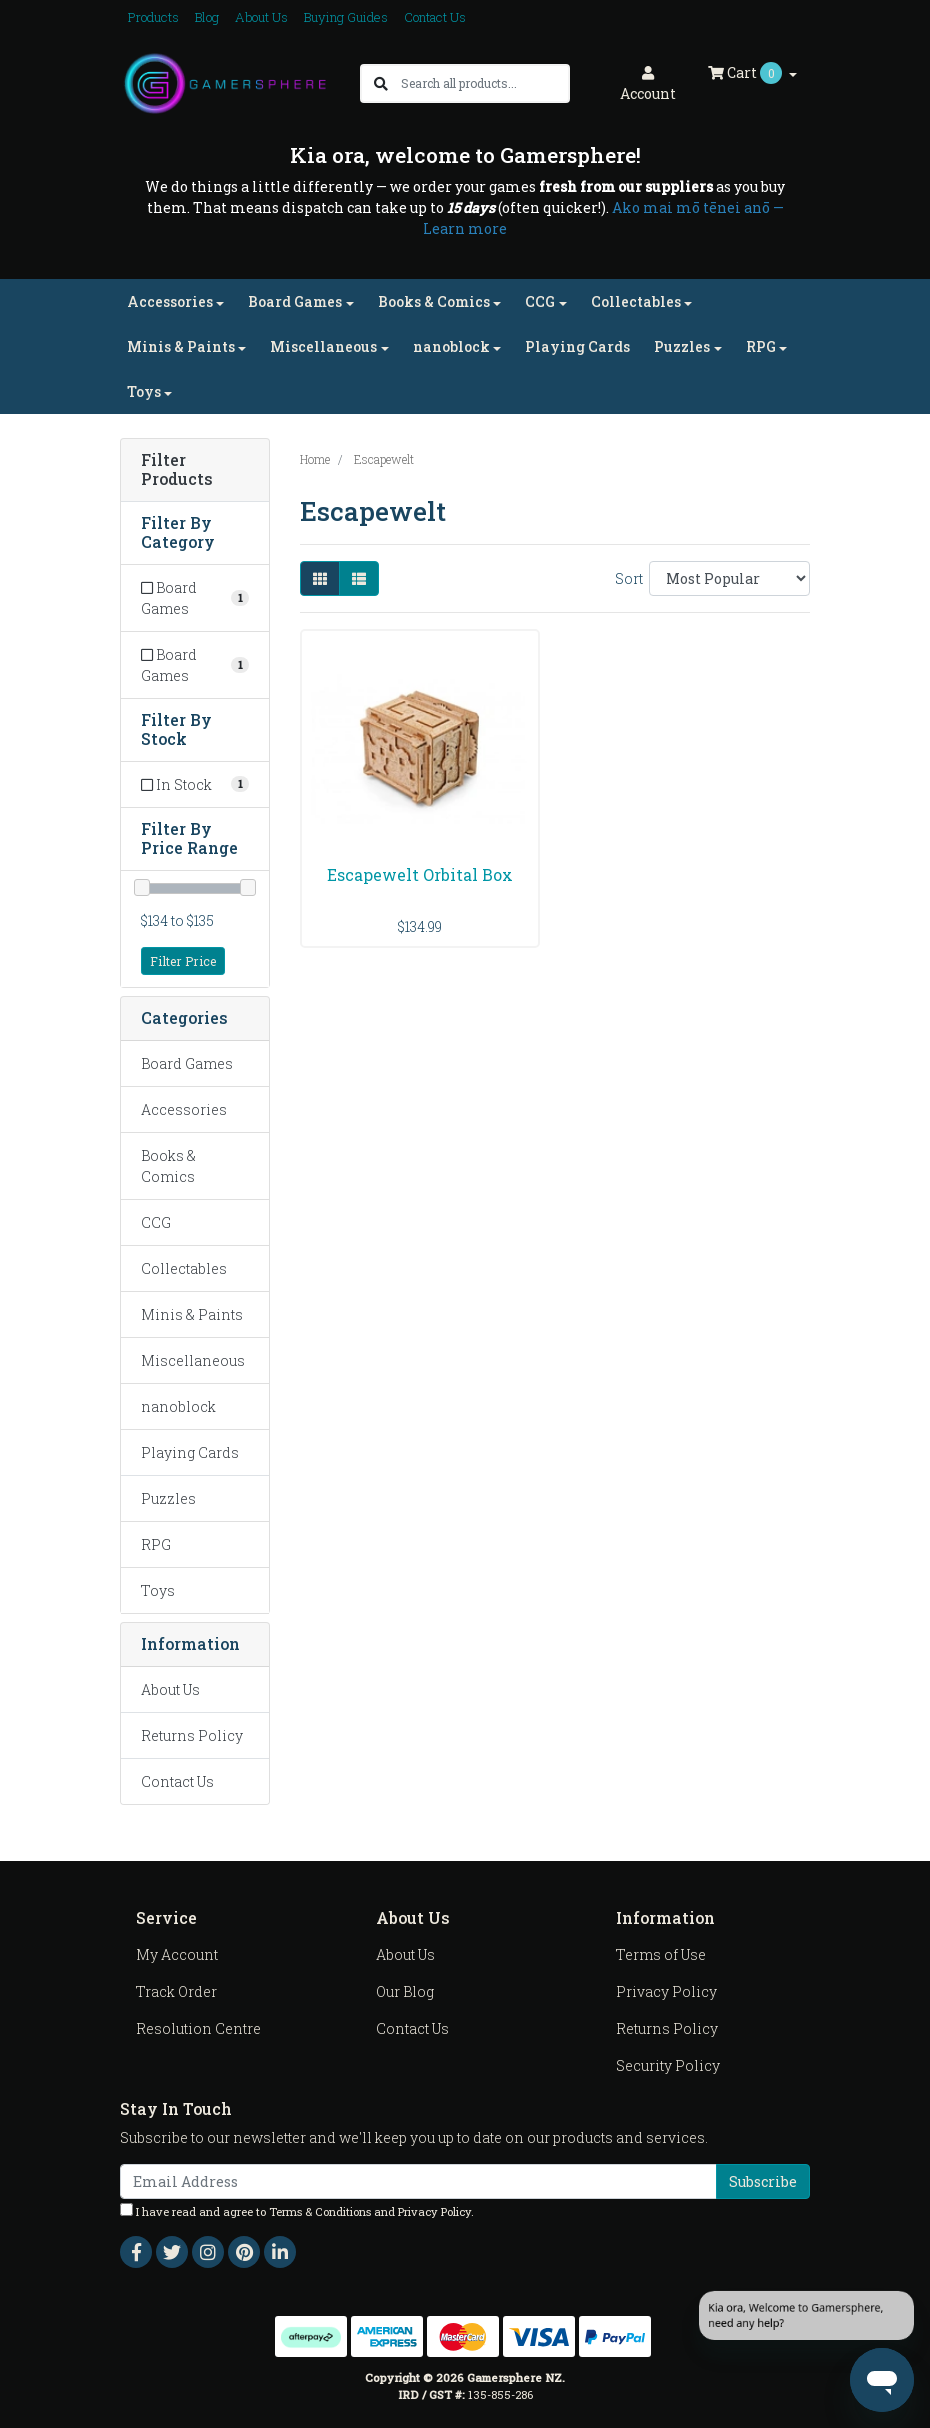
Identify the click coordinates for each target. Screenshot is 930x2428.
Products (153, 17)
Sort (629, 578)
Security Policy (668, 2065)
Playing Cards (577, 346)
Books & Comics (168, 1166)
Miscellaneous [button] (323, 346)
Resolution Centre (198, 2028)
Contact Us (435, 17)
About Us (261, 17)
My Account (177, 1954)
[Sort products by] (729, 578)
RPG (156, 1544)
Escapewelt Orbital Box (420, 874)
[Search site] (381, 83)
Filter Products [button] (177, 470)
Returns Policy (192, 1735)
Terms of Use (661, 1954)
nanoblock (178, 1406)
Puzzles (168, 1498)
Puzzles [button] (682, 346)
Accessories (184, 1109)
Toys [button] (144, 391)
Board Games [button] (295, 301)
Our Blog (405, 1991)
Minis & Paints (192, 1314)
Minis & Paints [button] (181, 346)
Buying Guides (346, 17)
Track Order (176, 1991)
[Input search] (484, 83)
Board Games (187, 1063)
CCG (156, 1222)
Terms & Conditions (320, 2211)
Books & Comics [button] (434, 301)
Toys (158, 1590)
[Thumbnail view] (320, 578)
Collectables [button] (636, 301)
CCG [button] (540, 301)
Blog (207, 17)
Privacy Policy (666, 1991)
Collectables (184, 1268)
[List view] (359, 578)
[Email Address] (418, 2181)
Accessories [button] (170, 301)
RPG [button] (761, 346)
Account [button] (648, 84)
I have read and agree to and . (297, 2211)
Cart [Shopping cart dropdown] (746, 73)
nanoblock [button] (451, 346)
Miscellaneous (193, 1360)
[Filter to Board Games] (195, 598)
